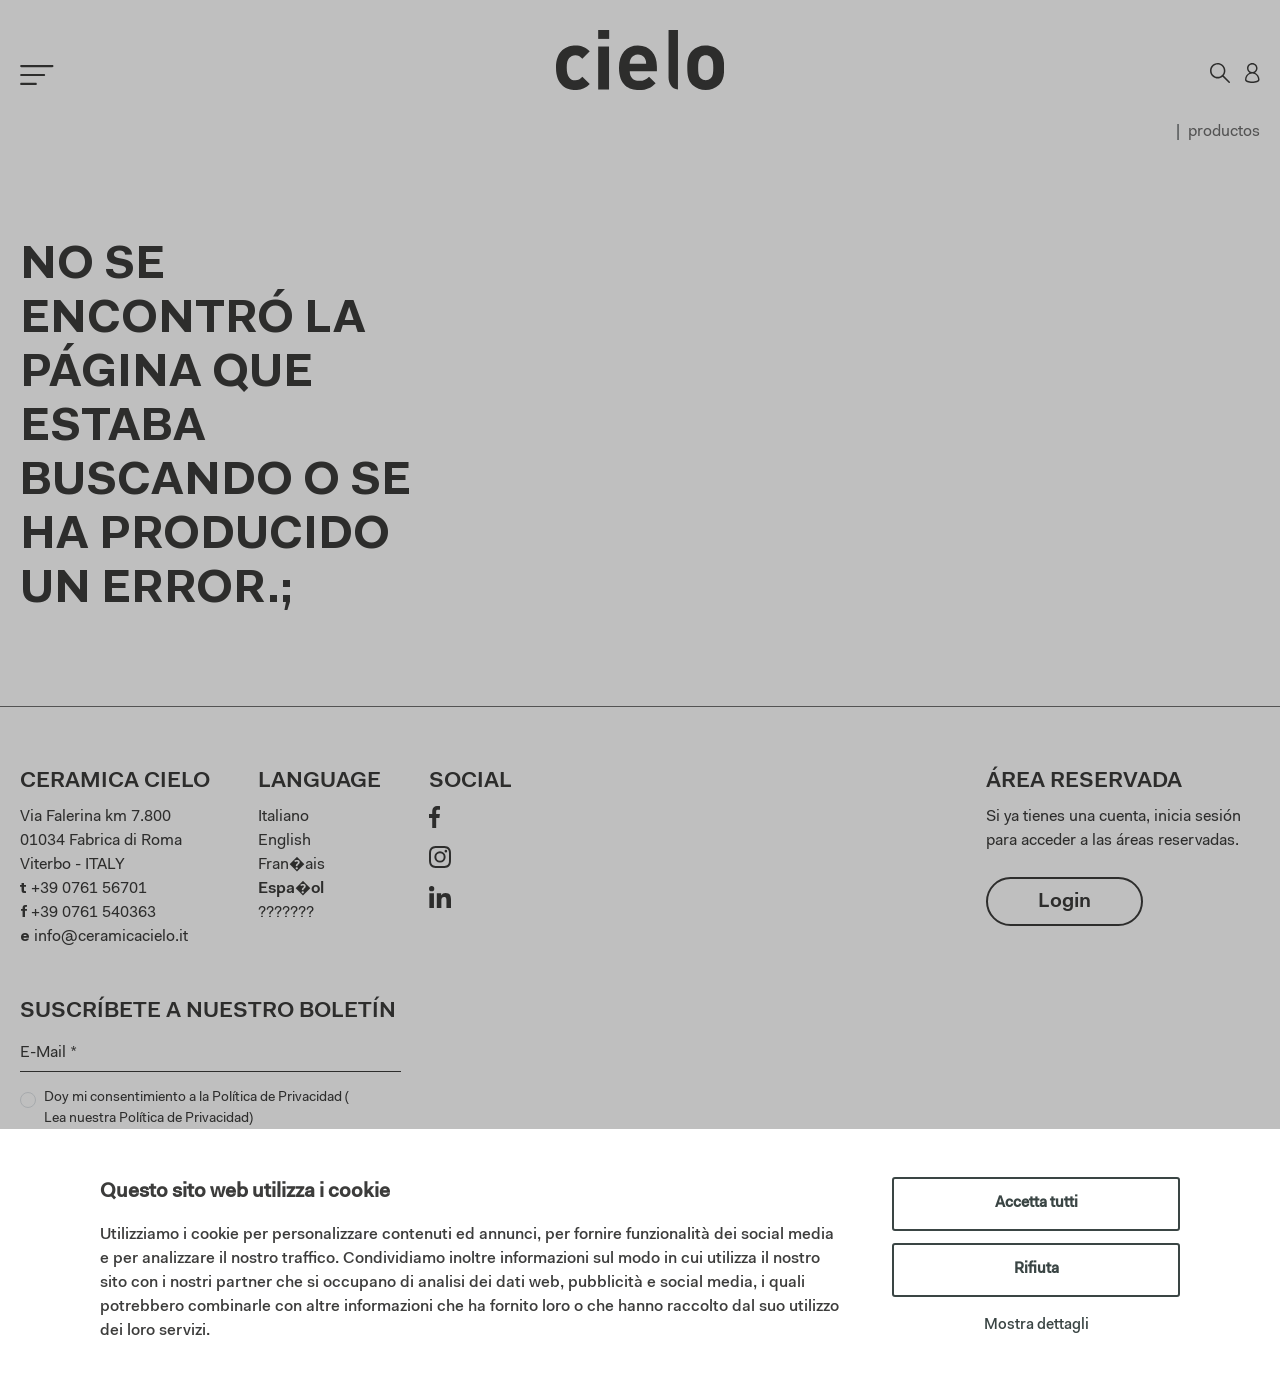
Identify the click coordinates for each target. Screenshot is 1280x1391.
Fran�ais (291, 865)
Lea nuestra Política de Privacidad (146, 1119)
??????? (286, 913)
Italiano (283, 817)
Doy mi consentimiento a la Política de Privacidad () (196, 1110)
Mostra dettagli (1036, 1325)
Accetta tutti (1036, 1203)
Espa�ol (291, 889)
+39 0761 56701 (89, 889)
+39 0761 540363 (93, 913)
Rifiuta (1036, 1269)
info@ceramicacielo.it (111, 937)
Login (1064, 902)
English (284, 841)
